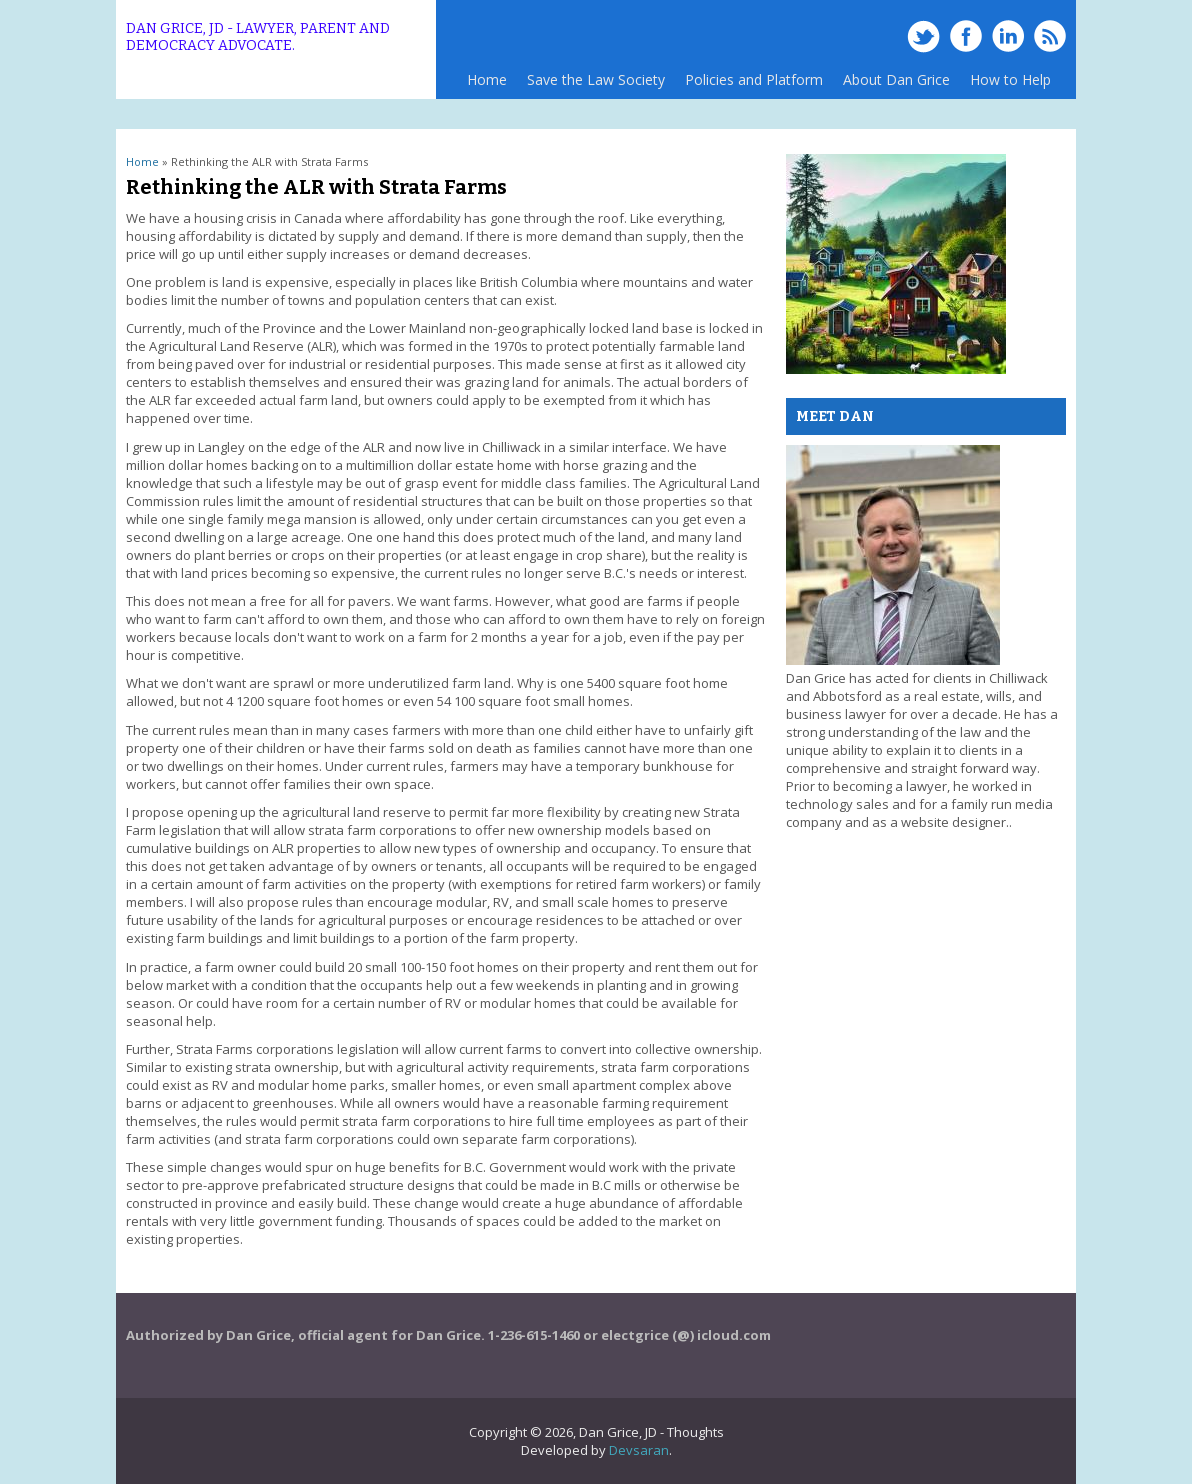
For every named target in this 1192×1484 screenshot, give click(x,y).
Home (487, 79)
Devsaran (639, 1450)
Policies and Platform (749, 84)
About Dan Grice (896, 79)
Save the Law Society (596, 79)
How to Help (1010, 79)
